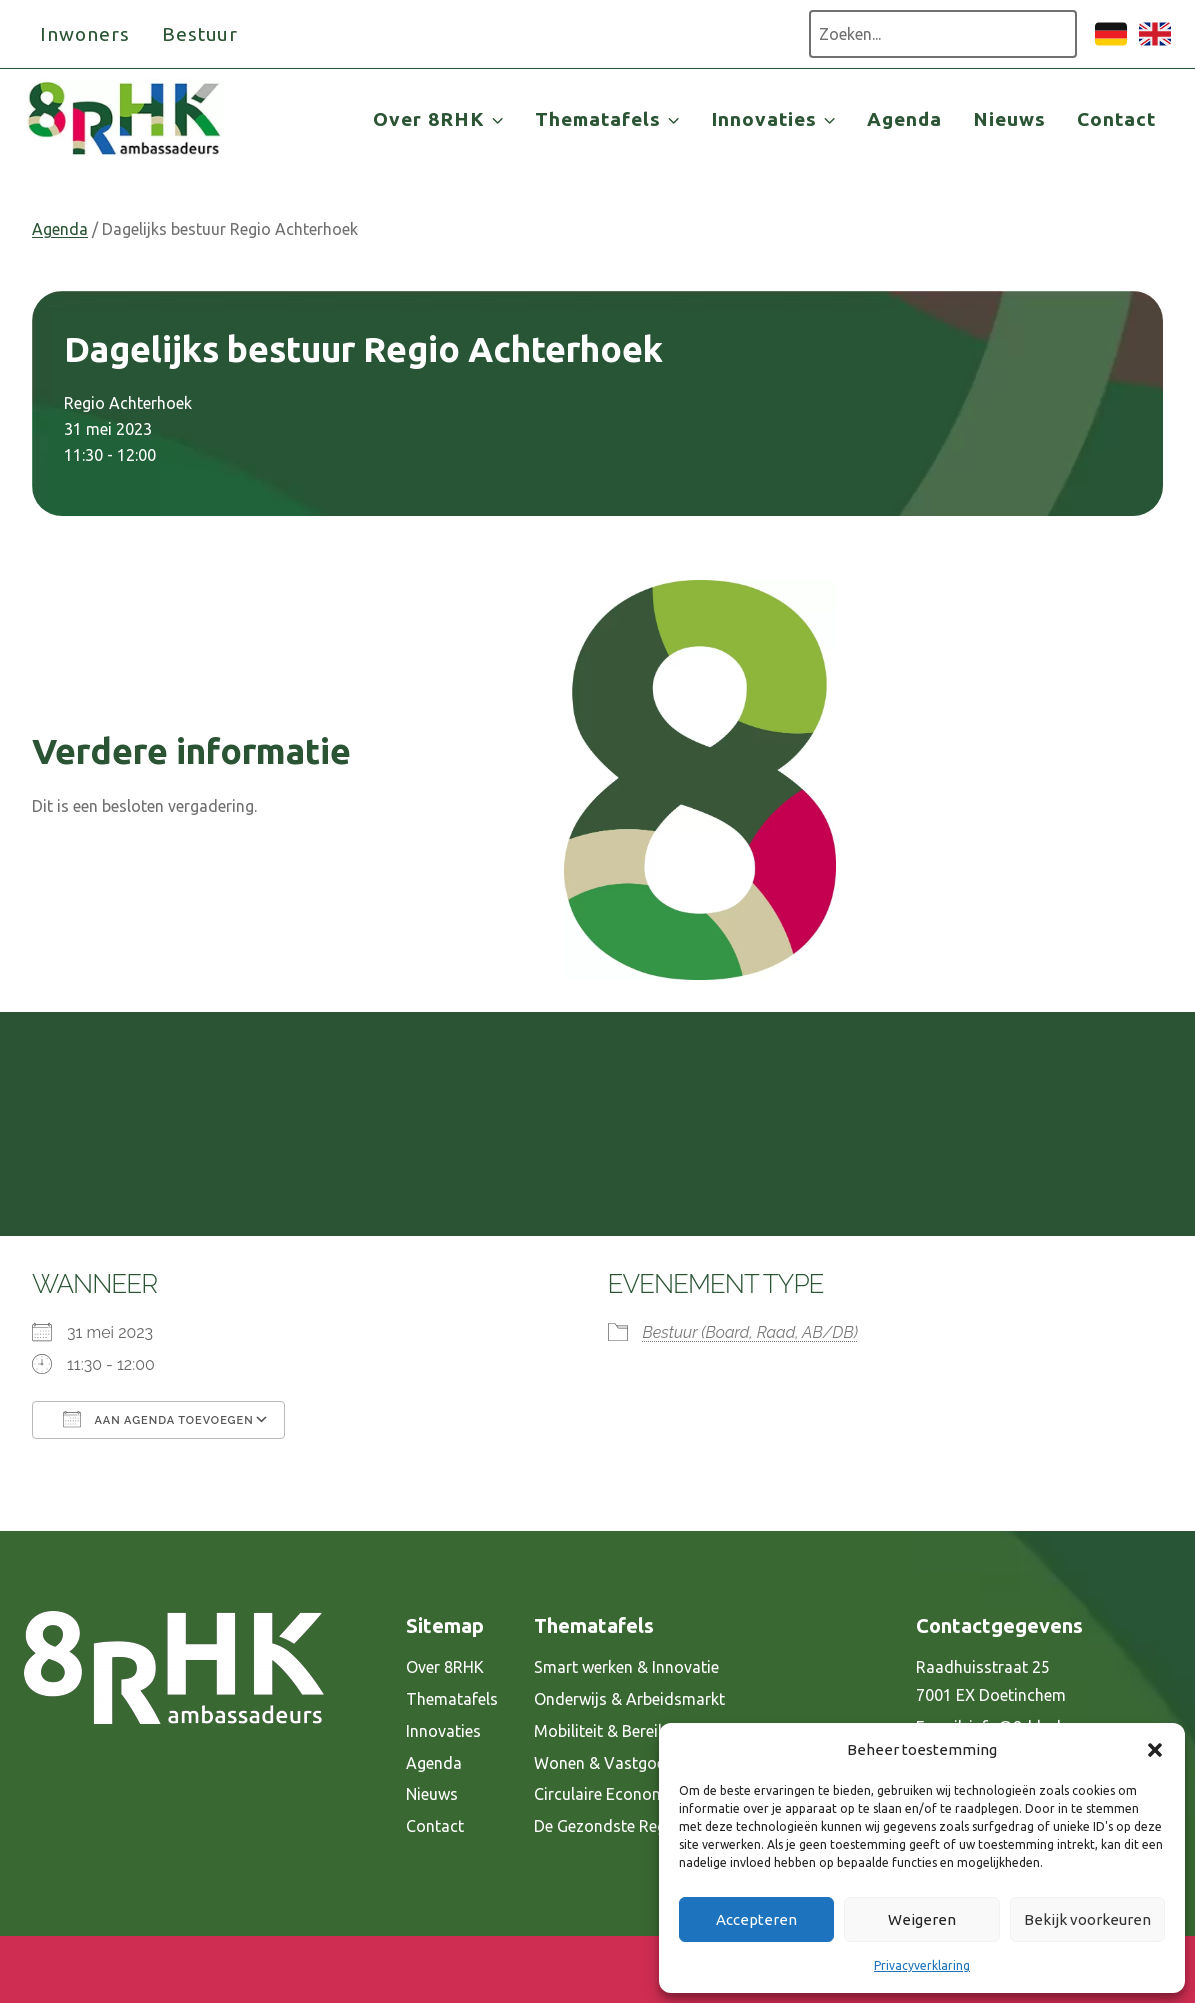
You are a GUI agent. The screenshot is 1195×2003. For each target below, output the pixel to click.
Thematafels (452, 1699)
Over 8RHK (445, 1667)
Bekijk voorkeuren (1087, 1919)
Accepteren (756, 1919)
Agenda (904, 119)
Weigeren (922, 1919)
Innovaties (443, 1731)
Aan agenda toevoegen (158, 1419)
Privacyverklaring (922, 1965)
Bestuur (200, 34)
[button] (1155, 1750)
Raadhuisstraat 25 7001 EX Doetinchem (991, 1681)
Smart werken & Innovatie (626, 1667)
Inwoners (85, 34)
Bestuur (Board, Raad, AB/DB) (750, 1332)
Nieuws (1009, 119)
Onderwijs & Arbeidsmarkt (629, 1699)
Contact (1116, 119)
